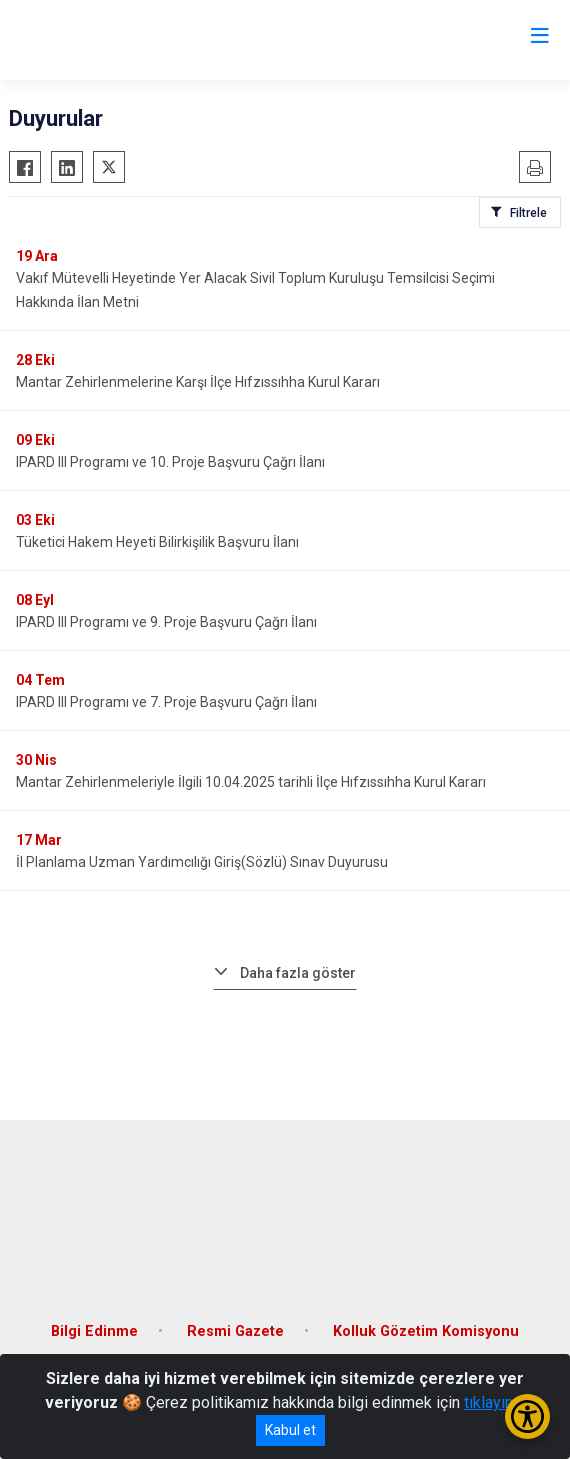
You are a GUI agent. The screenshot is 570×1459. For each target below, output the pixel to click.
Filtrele (528, 213)
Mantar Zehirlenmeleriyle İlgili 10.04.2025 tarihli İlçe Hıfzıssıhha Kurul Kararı (251, 782)
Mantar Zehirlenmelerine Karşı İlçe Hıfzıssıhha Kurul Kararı (198, 382)
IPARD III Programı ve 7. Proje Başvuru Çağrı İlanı (166, 702)
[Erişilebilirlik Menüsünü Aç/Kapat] (527, 1416)
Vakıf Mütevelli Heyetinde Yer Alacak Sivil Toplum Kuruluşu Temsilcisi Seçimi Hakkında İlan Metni (255, 290)
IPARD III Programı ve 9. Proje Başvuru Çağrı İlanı (166, 622)
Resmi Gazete (235, 1331)
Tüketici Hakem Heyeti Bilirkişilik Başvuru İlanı (157, 542)
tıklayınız (495, 1402)
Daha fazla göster (298, 973)
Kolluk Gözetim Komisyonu (426, 1331)
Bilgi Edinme (94, 1331)
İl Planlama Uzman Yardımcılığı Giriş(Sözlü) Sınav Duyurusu (202, 862)
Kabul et (290, 1430)
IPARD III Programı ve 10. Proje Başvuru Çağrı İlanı (170, 462)
